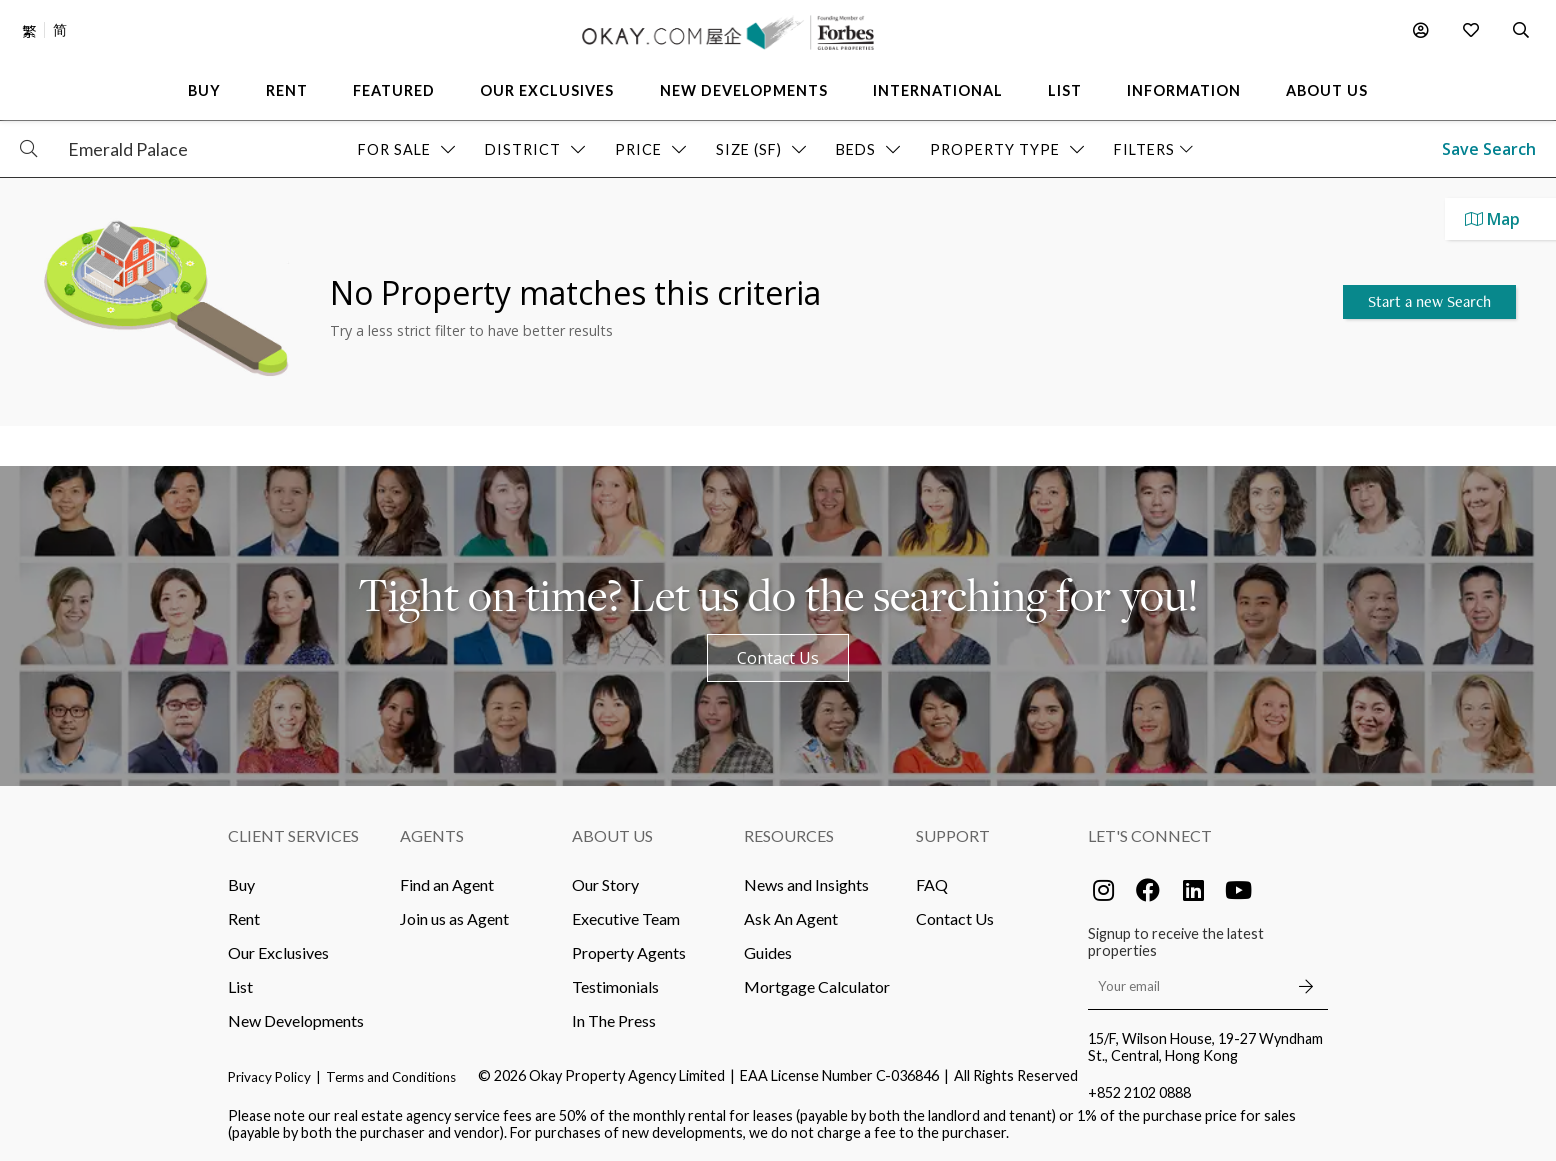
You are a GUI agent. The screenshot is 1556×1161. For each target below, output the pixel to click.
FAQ (932, 884)
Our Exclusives (278, 952)
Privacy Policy (269, 1077)
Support (953, 835)
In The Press (614, 1020)
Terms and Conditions (391, 1077)
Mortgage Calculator (817, 986)
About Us (612, 835)
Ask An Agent (791, 918)
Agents (432, 835)
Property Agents (629, 952)
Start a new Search (1429, 301)
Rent (244, 918)
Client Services (293, 835)
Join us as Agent (454, 918)
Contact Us (778, 658)
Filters (1154, 149)
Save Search (1489, 149)
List (240, 986)
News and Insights (806, 884)
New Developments (296, 1020)
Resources (789, 835)
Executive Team (626, 918)
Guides (768, 952)
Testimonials (615, 986)
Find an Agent (447, 884)
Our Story (605, 884)
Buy (241, 884)
